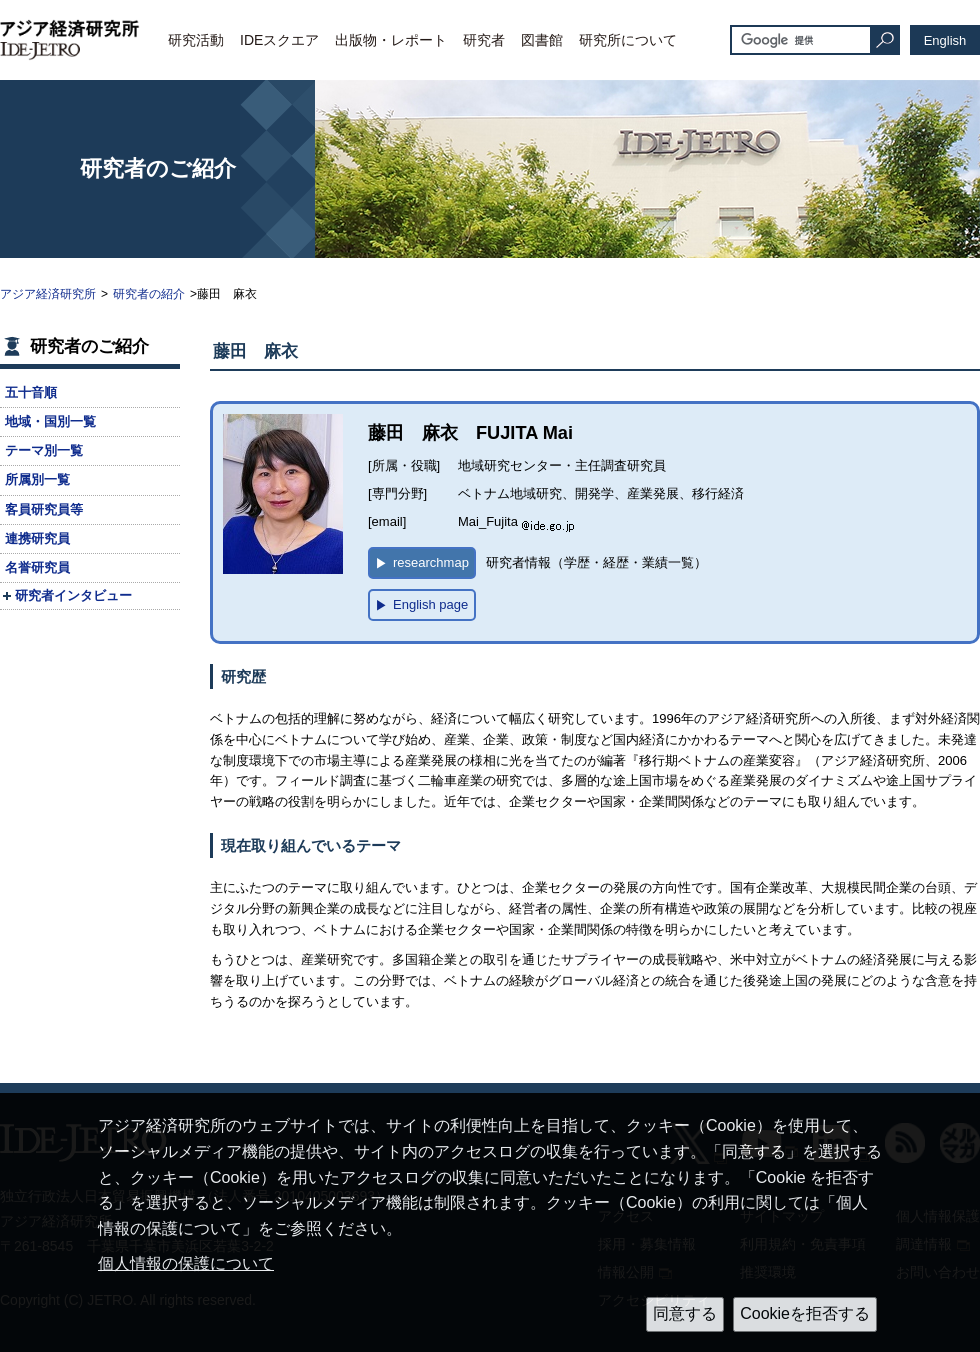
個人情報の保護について (186, 1263)
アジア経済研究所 (48, 294)
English (945, 40)
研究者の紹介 (149, 294)
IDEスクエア (279, 40)
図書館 (542, 40)
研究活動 (196, 40)
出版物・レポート (391, 40)
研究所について (628, 40)
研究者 (484, 40)
